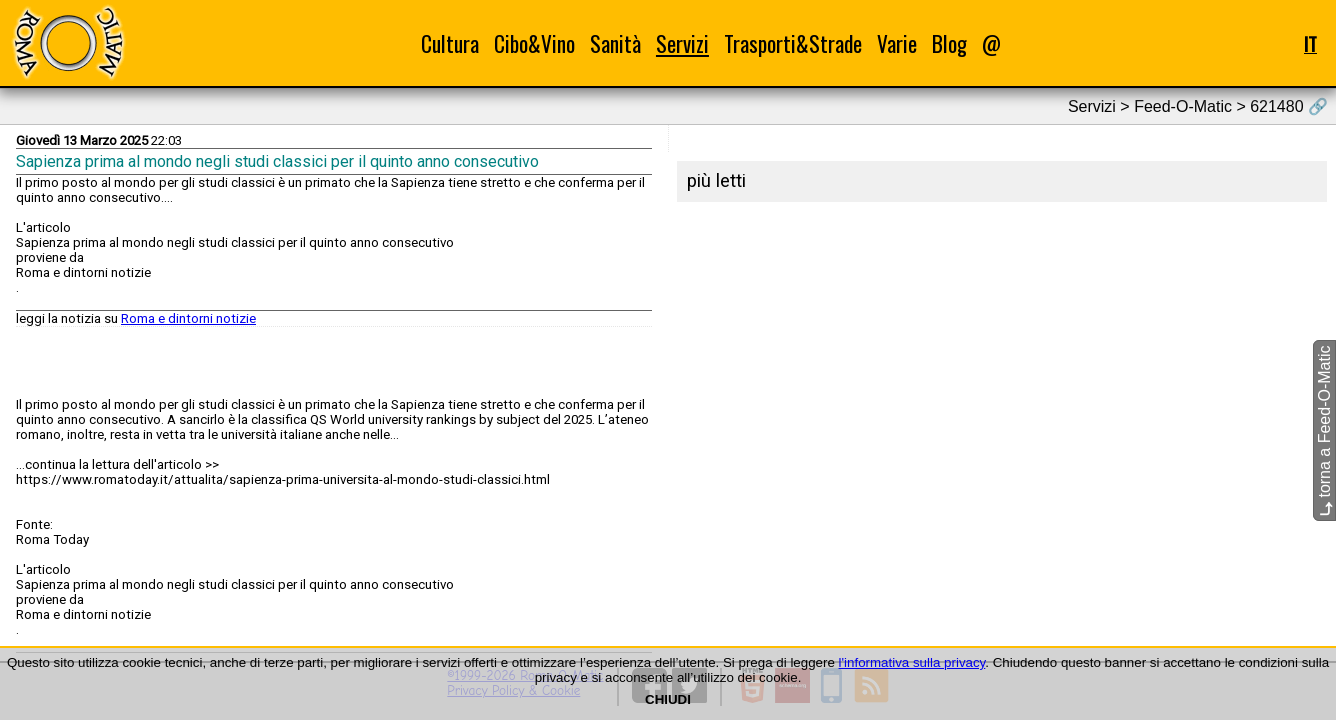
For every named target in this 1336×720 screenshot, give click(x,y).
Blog (949, 43)
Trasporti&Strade (793, 43)
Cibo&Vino (534, 43)
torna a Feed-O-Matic (1324, 431)
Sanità (615, 43)
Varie (897, 43)
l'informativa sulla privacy (912, 662)
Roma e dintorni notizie (188, 318)
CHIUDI (668, 699)
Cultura (450, 43)
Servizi (682, 43)
